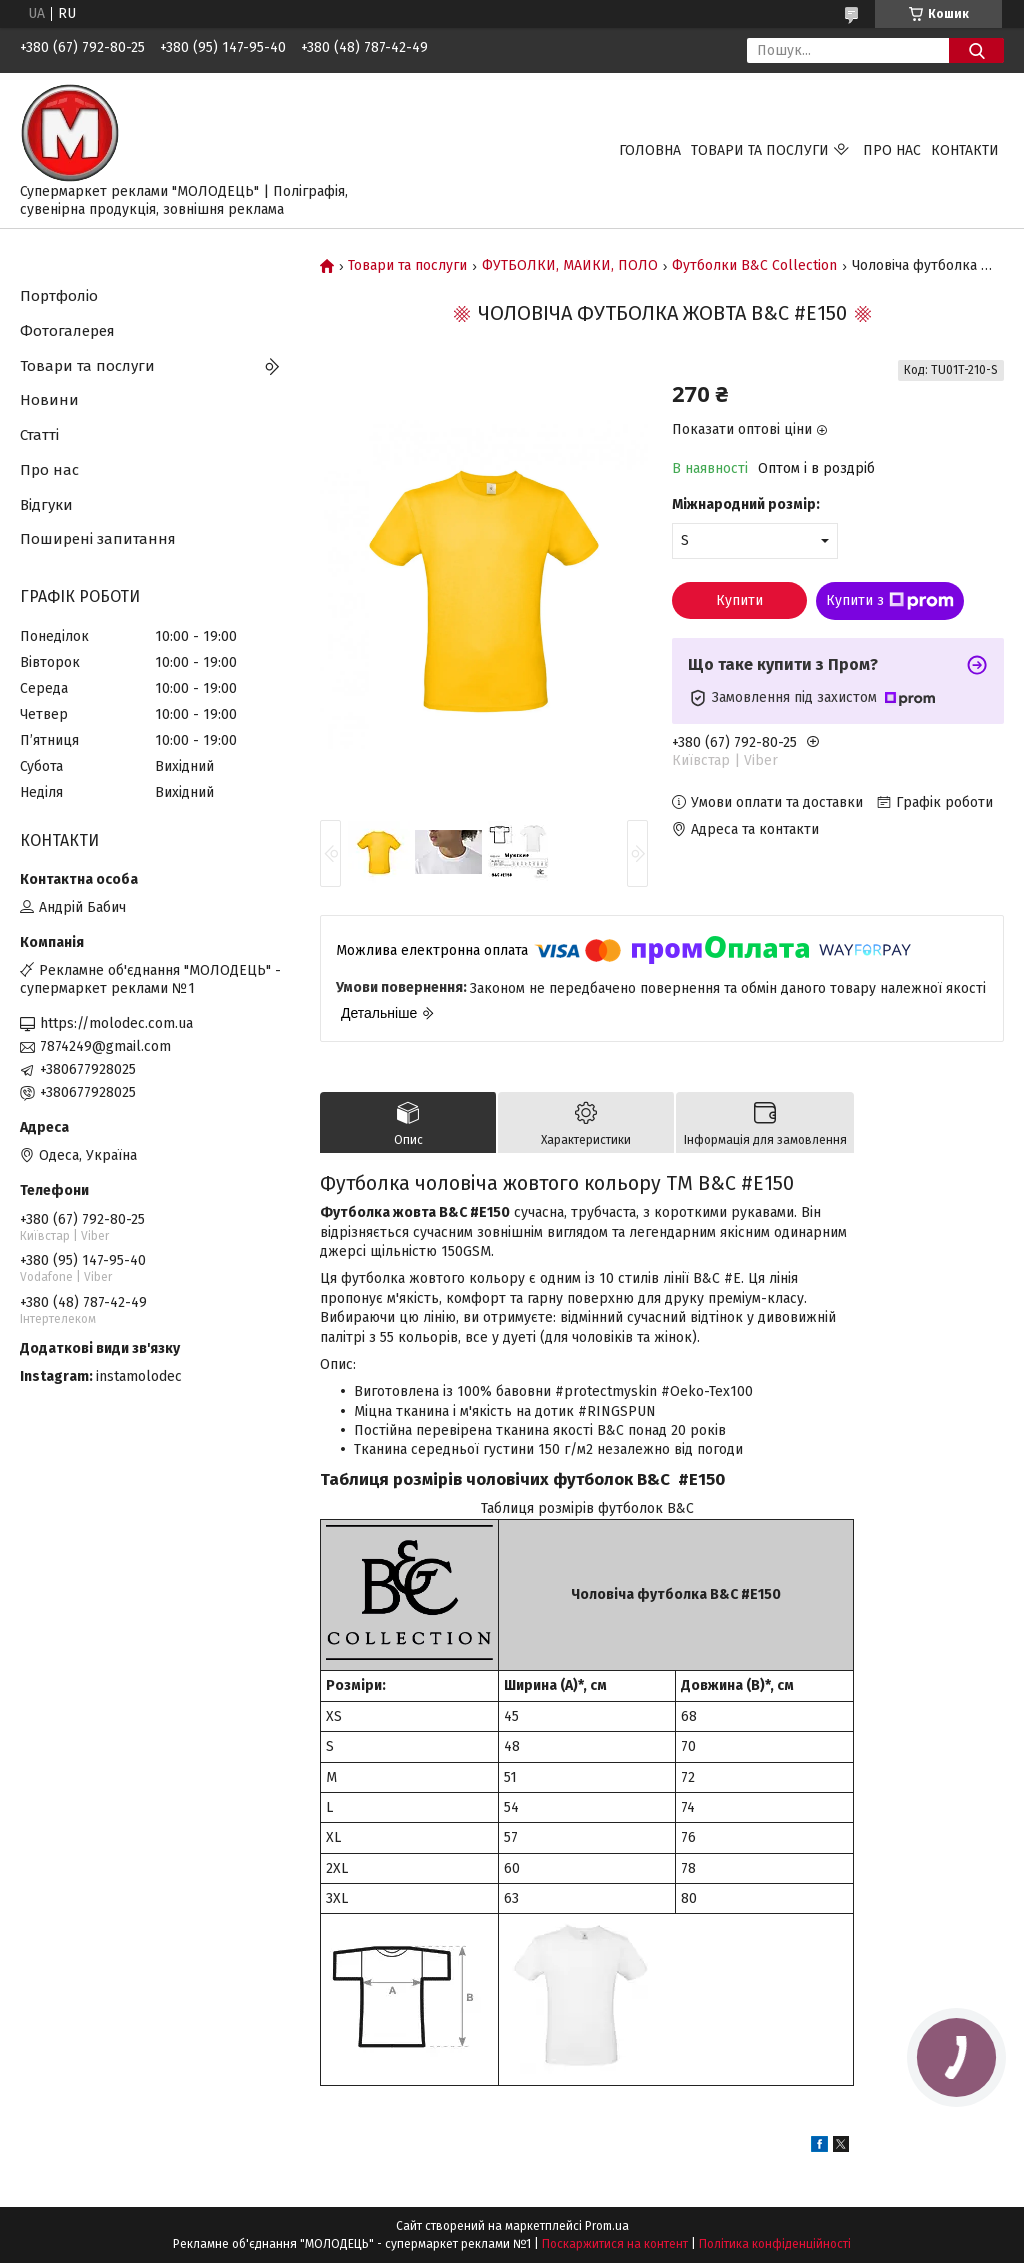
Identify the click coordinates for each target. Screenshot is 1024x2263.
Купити (739, 600)
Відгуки (46, 505)
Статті (39, 435)
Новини (49, 400)
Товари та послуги (760, 150)
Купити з (890, 601)
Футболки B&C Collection (754, 266)
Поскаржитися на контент (615, 2244)
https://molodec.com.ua (116, 1023)
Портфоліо (59, 296)
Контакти (965, 150)
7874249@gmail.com (105, 1046)
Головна (650, 150)
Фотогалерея (67, 331)
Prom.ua (607, 2226)
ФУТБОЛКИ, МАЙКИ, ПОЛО (570, 266)
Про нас (892, 150)
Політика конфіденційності (775, 2244)
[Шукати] (976, 50)
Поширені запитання (98, 539)
